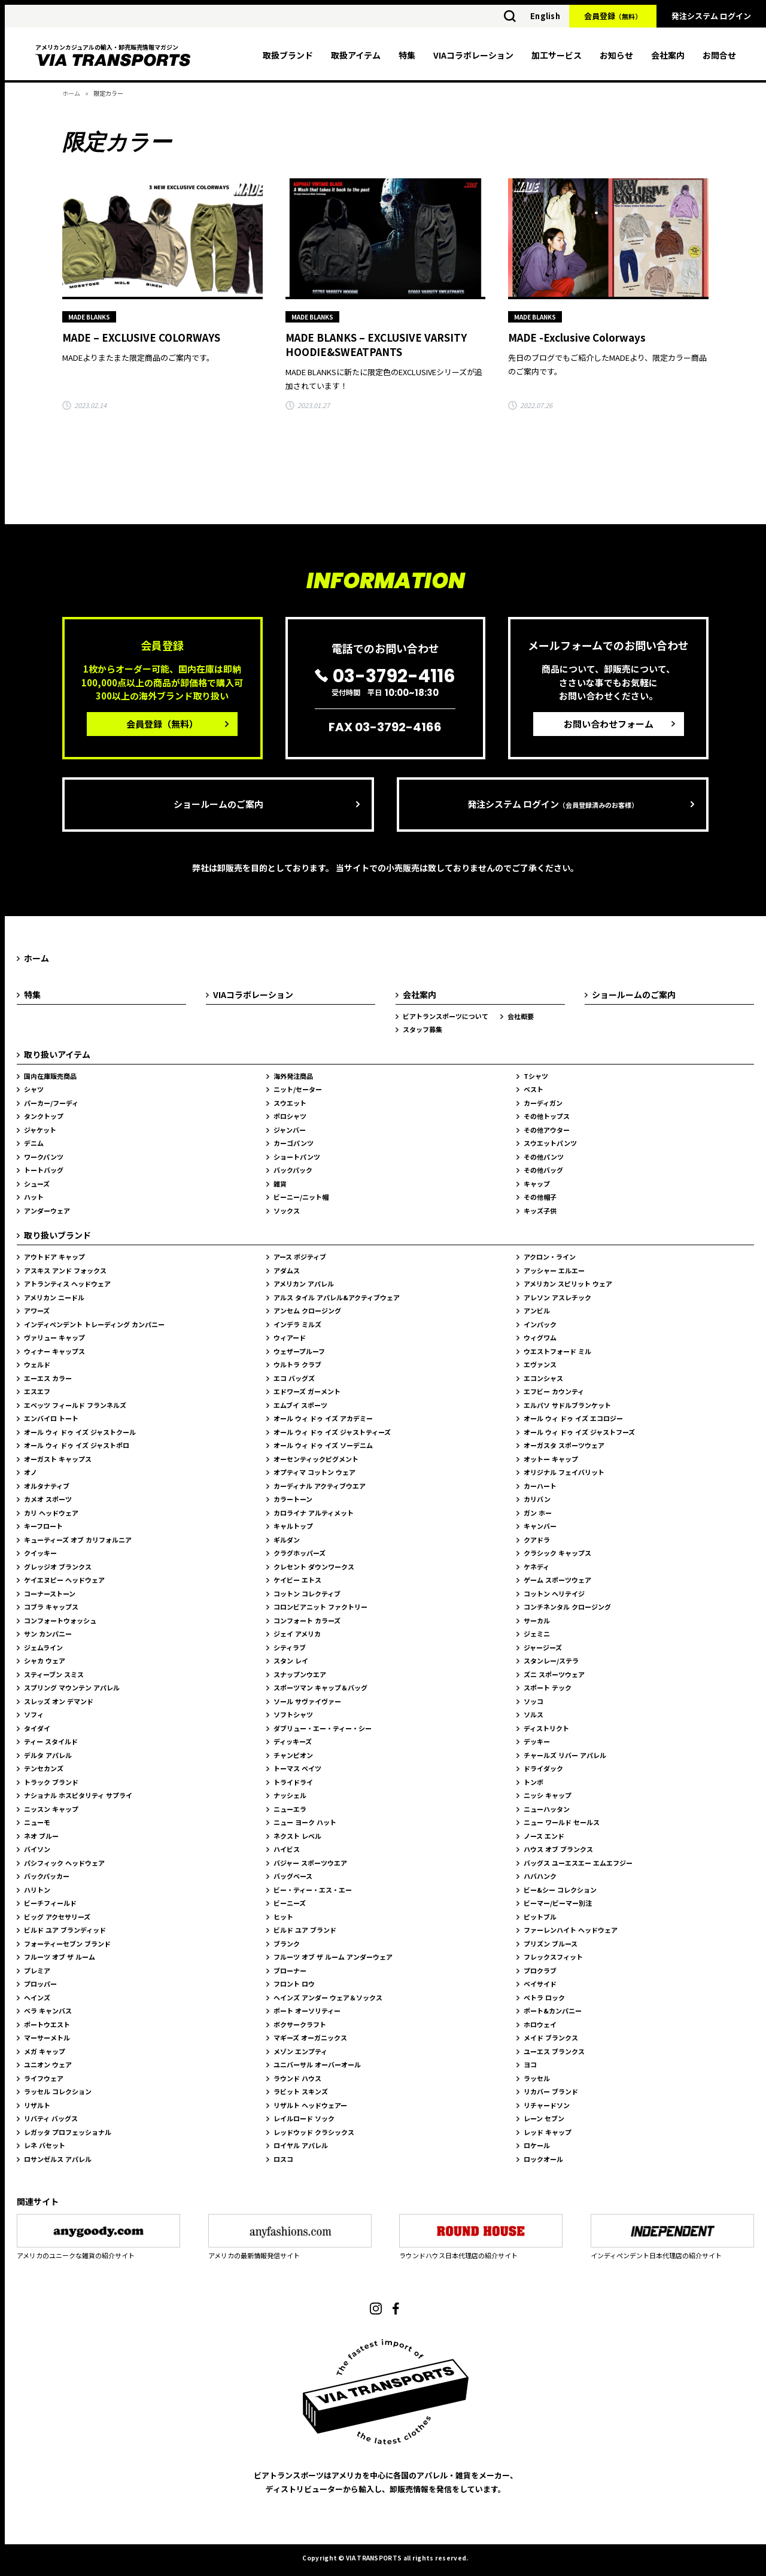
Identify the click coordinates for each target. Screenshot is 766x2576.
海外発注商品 (293, 1076)
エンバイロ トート (51, 1418)
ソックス (286, 1210)
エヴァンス (540, 1364)
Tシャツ (536, 1076)
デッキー (537, 1741)
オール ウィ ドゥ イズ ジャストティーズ (332, 1432)
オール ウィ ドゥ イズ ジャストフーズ (579, 1432)
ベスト (533, 1089)
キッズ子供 (540, 1210)
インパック (540, 1324)
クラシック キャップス (557, 1553)
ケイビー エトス (297, 1579)
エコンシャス (543, 1378)
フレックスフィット (553, 1956)
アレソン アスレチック (557, 1297)
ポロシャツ (289, 1116)
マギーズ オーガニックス (310, 2037)
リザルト (37, 2105)
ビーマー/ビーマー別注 (558, 1903)
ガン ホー (538, 1512)
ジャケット (40, 1130)
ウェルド (37, 1364)
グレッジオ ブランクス (58, 1566)
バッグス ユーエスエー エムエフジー (578, 1863)
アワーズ (37, 1310)
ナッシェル (289, 1795)
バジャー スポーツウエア (310, 1863)
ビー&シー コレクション (560, 1889)
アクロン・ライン (550, 1256)
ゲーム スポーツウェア (557, 1579)
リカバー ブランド (551, 2091)
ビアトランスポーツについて (445, 1016)
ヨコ (530, 2064)
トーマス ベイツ (297, 1768)
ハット (34, 1197)
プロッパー (40, 1983)
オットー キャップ (551, 1459)
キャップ (537, 1183)
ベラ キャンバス (48, 2010)
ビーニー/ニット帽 (301, 1197)
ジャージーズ (543, 1647)
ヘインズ (37, 1997)
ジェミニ (537, 1633)
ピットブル (540, 1916)
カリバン (537, 1499)
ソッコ (533, 1701)
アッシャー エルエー (554, 1270)
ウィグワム (540, 1337)
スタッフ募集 (422, 1029)
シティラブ (289, 1647)
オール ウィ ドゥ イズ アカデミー (323, 1418)
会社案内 (668, 55)
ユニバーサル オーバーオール (317, 2064)
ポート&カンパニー (553, 2010)
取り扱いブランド (57, 1235)
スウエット (289, 1103)
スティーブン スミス (54, 1674)
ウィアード (289, 1337)
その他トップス (547, 1116)
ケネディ (536, 1566)
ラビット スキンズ (300, 2091)
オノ (30, 1472)
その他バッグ (543, 1170)
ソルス (533, 1714)
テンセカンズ (43, 1768)
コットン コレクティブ (307, 1593)
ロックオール (543, 2159)
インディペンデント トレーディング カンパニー (94, 1324)
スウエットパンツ (550, 1143)
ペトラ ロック (544, 1997)
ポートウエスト (47, 2024)
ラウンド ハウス (297, 2078)
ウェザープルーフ (299, 1351)
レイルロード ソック (304, 2118)
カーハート (540, 1486)
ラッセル (537, 2078)
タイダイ (37, 1728)
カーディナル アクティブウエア (319, 1486)
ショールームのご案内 (218, 804)
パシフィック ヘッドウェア (64, 1863)
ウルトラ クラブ (297, 1364)
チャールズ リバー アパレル (565, 1755)
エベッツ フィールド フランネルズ (75, 1405)
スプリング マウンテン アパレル (72, 1687)
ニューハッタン (547, 1809)
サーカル (537, 1620)
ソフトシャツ (293, 1714)
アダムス (286, 1270)
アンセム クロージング (307, 1310)
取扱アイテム (356, 55)
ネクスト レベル (297, 1836)
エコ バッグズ (294, 1378)
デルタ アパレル (48, 1755)
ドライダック (543, 1768)
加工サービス (556, 55)
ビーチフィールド (50, 1903)
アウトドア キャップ (54, 1256)
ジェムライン (43, 1647)
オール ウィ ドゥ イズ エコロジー (573, 1418)
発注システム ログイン (711, 16)
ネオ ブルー (41, 1836)
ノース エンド (544, 1836)
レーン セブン (544, 2118)
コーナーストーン (49, 1593)
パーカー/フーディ (51, 1103)
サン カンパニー (48, 1633)
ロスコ (283, 2159)
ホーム (71, 93)
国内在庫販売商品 (50, 1076)
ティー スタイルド (51, 1741)
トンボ (533, 1782)
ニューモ (37, 1822)
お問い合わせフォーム (608, 723)
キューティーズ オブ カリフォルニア (78, 1539)
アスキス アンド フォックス (65, 1270)
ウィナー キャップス (54, 1351)
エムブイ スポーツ (300, 1405)
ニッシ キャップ (548, 1795)
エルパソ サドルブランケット (567, 1405)
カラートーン (292, 1499)
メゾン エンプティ (300, 2051)
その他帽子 (540, 1197)
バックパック (292, 1170)
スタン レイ (290, 1660)
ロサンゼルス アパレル (58, 2159)
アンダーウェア (47, 1210)
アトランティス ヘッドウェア (67, 1283)
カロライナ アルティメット (313, 1512)
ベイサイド (540, 1983)
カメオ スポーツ (48, 1499)
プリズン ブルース (550, 1943)
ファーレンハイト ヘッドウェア (571, 1930)
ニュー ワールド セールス (562, 1822)
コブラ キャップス (51, 1606)
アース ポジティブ (299, 1256)
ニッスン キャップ (51, 1809)
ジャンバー (289, 1130)
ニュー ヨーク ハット (304, 1822)
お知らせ (616, 55)
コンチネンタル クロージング (567, 1606)
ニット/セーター (297, 1089)
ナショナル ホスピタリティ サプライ (78, 1795)
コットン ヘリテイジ (554, 1593)
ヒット (283, 1916)
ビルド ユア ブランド (304, 1930)
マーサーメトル (47, 2037)
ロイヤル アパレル (300, 2145)
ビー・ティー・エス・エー (312, 1889)
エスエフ (37, 1391)
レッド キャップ (548, 2132)
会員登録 (613, 16)
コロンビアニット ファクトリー (320, 1606)
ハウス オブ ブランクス (558, 1849)
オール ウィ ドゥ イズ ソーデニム (323, 1445)
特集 (407, 55)
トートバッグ (43, 1170)
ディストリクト (546, 1728)
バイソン (37, 1849)
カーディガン (543, 1103)
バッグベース (292, 1876)
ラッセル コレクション (58, 2091)
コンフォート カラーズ (307, 1620)
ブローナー (289, 1970)
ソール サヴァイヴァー (307, 1701)
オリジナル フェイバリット (564, 1472)
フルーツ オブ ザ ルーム (59, 1956)
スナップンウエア (299, 1674)
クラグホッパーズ (299, 1553)
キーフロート (43, 1526)
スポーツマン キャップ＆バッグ (320, 1687)
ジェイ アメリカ (297, 1633)
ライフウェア (43, 2078)
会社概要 (520, 1016)
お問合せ (719, 55)
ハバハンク (540, 1876)
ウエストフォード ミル (557, 1351)
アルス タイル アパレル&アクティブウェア (336, 1297)
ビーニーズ (289, 1903)
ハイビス (286, 1849)
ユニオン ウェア (48, 2064)
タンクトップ (43, 1116)
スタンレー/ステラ (551, 1660)
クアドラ (537, 1539)
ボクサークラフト (299, 2024)
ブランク (286, 1943)
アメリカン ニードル (54, 1297)
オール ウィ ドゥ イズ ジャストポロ (76, 1445)
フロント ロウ (294, 1983)
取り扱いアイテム (57, 1054)
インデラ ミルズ (297, 1324)
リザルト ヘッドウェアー (310, 2105)
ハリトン (37, 1889)
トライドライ (293, 1782)
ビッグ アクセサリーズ (57, 1916)
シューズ (37, 1183)
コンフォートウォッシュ (60, 1620)
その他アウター (547, 1130)
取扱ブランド (288, 55)
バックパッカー (46, 1876)
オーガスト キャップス (58, 1459)
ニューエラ (289, 1809)
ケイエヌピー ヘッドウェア (64, 1579)
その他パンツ (544, 1156)
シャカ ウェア (44, 1660)
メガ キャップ (44, 2051)
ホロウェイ (540, 2024)
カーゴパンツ (293, 1143)
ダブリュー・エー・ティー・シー (322, 1728)
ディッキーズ (292, 1741)
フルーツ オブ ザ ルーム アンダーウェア (333, 1956)
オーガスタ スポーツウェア (564, 1445)
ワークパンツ (43, 1156)
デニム (34, 1143)
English (545, 16)
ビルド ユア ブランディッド (65, 1930)
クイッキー (40, 1553)
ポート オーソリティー (307, 2010)
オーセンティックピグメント (315, 1459)
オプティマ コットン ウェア (314, 1472)
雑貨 (280, 1183)
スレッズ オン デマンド (58, 1701)
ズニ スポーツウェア (554, 1674)
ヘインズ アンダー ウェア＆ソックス (327, 1997)
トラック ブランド (51, 1782)
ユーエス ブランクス (554, 2051)
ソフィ (34, 1714)
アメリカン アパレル (303, 1283)
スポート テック (548, 1687)
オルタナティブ (46, 1486)
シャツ (34, 1089)
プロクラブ (540, 1970)
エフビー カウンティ (554, 1391)
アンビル (537, 1310)
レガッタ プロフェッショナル (67, 2132)
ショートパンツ (296, 1156)
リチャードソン (547, 2105)
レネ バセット (44, 2145)
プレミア (37, 1970)
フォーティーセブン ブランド (67, 1943)
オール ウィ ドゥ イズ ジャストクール (80, 1432)
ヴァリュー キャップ (54, 1337)
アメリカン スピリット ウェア (568, 1283)
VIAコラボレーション (473, 55)
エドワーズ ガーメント (307, 1391)
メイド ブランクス (551, 2037)
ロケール (537, 2145)
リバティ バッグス (51, 2118)
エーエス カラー (48, 1378)
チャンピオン (293, 1755)
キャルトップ (293, 1526)
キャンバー (540, 1526)
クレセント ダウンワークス (313, 1566)
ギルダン (286, 1539)
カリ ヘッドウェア (51, 1512)
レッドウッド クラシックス (313, 2132)
